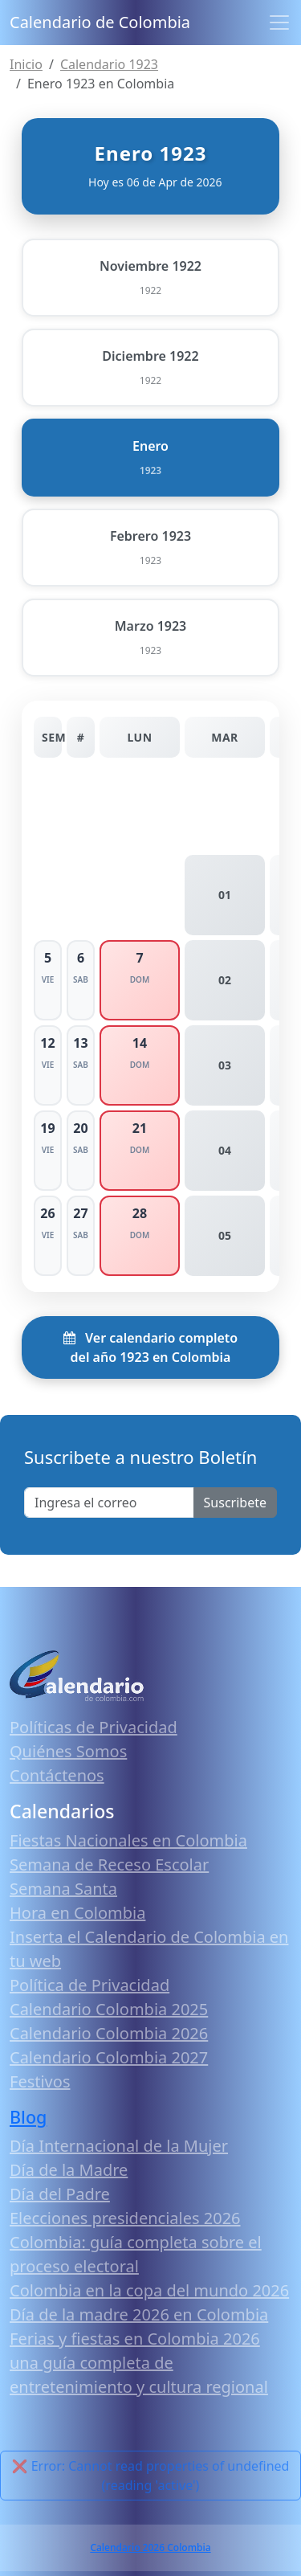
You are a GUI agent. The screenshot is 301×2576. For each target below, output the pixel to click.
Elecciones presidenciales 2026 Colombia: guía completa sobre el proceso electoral (136, 2242)
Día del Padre (60, 2194)
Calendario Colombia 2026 (109, 2033)
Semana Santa (63, 1888)
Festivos (40, 2081)
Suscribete (235, 1502)
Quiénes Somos (68, 1751)
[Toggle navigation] (279, 22)
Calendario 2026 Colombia (150, 2547)
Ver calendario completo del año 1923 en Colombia (150, 1347)
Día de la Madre (69, 2170)
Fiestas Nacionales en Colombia (128, 1840)
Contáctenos (57, 1775)
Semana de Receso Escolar (109, 1864)
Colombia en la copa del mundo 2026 (149, 2290)
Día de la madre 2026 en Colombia (139, 2314)
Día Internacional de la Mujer (119, 2146)
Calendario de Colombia (100, 22)
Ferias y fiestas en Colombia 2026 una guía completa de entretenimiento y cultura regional (139, 2363)
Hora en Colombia (77, 1913)
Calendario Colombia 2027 (109, 2057)
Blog (28, 2116)
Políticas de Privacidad (93, 1727)
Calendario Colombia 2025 (109, 2009)
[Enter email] (109, 1502)
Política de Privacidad (89, 1985)
